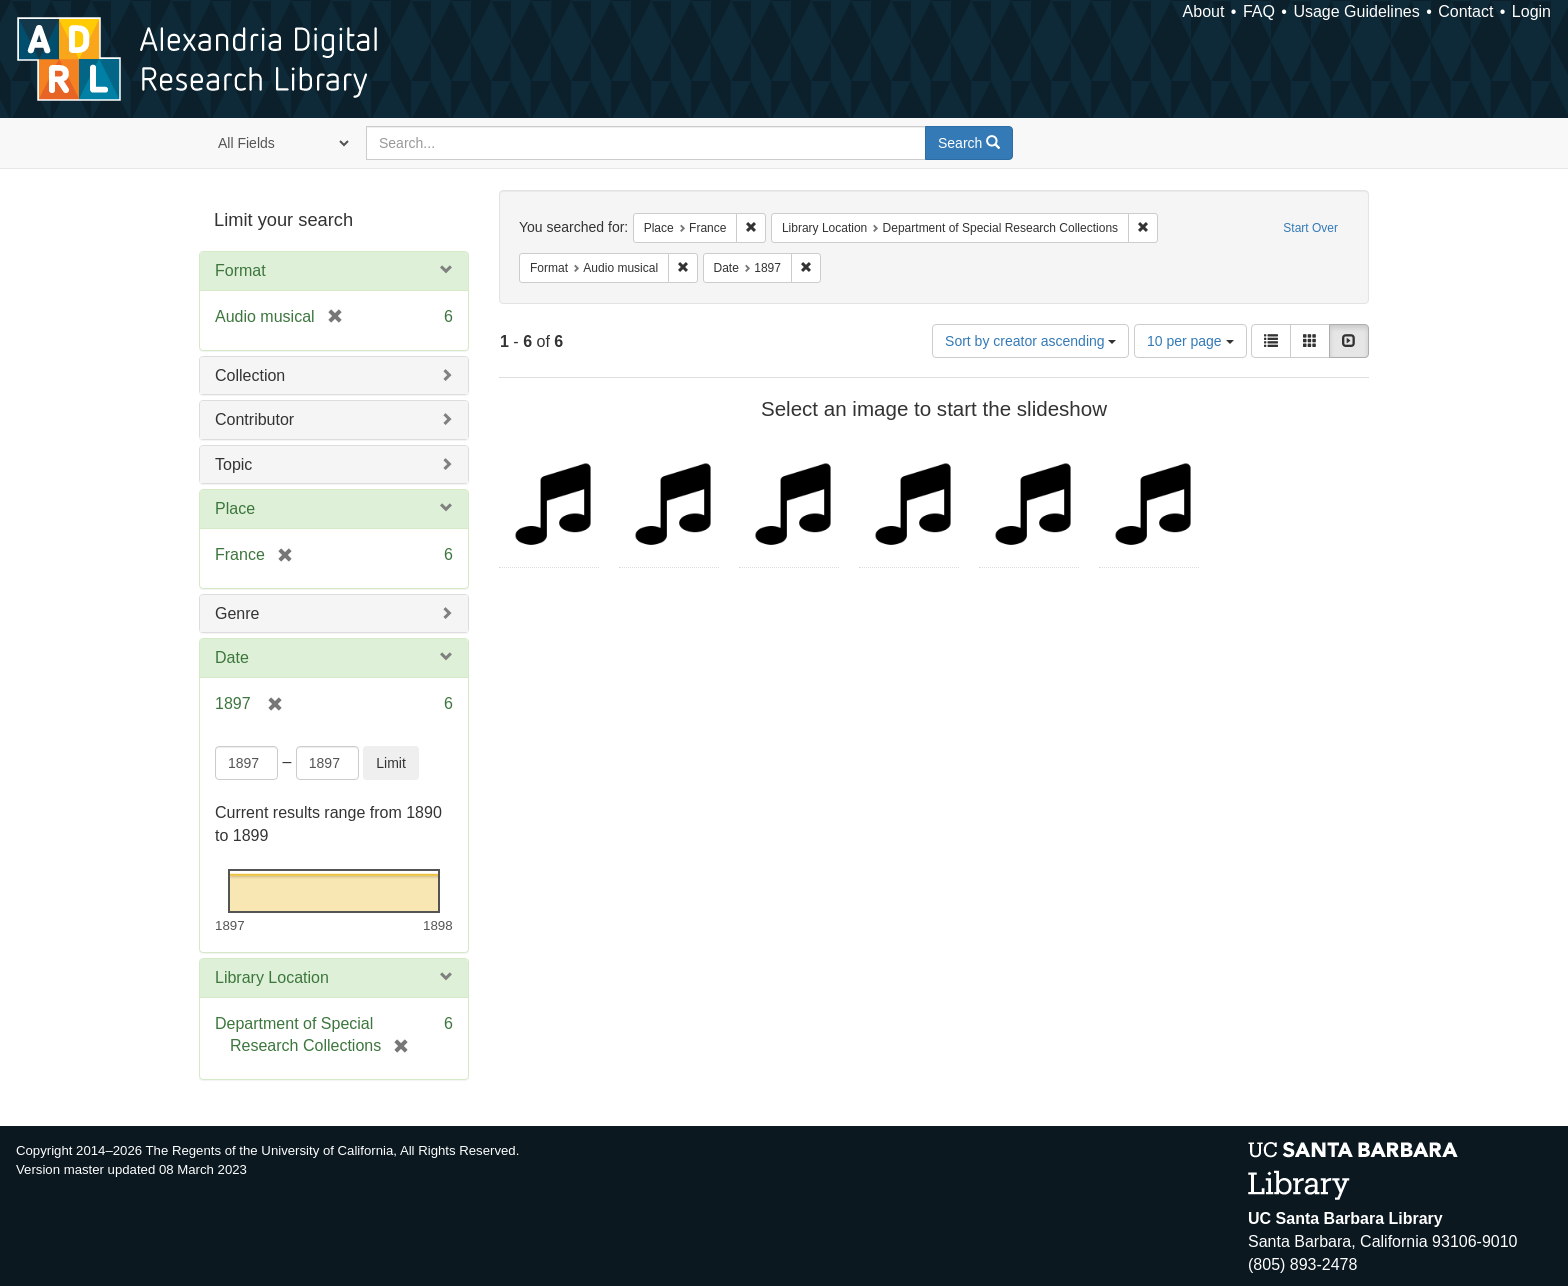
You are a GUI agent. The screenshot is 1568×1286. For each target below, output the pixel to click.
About (1204, 11)
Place (235, 508)
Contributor (254, 419)
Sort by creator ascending (1030, 341)
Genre (237, 613)
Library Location (272, 977)
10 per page (1190, 341)
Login (1531, 11)
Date (232, 657)
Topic (233, 464)
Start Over (1310, 228)
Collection (250, 375)
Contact (1465, 11)
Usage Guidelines (1356, 11)
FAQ (1259, 11)
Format (240, 270)
